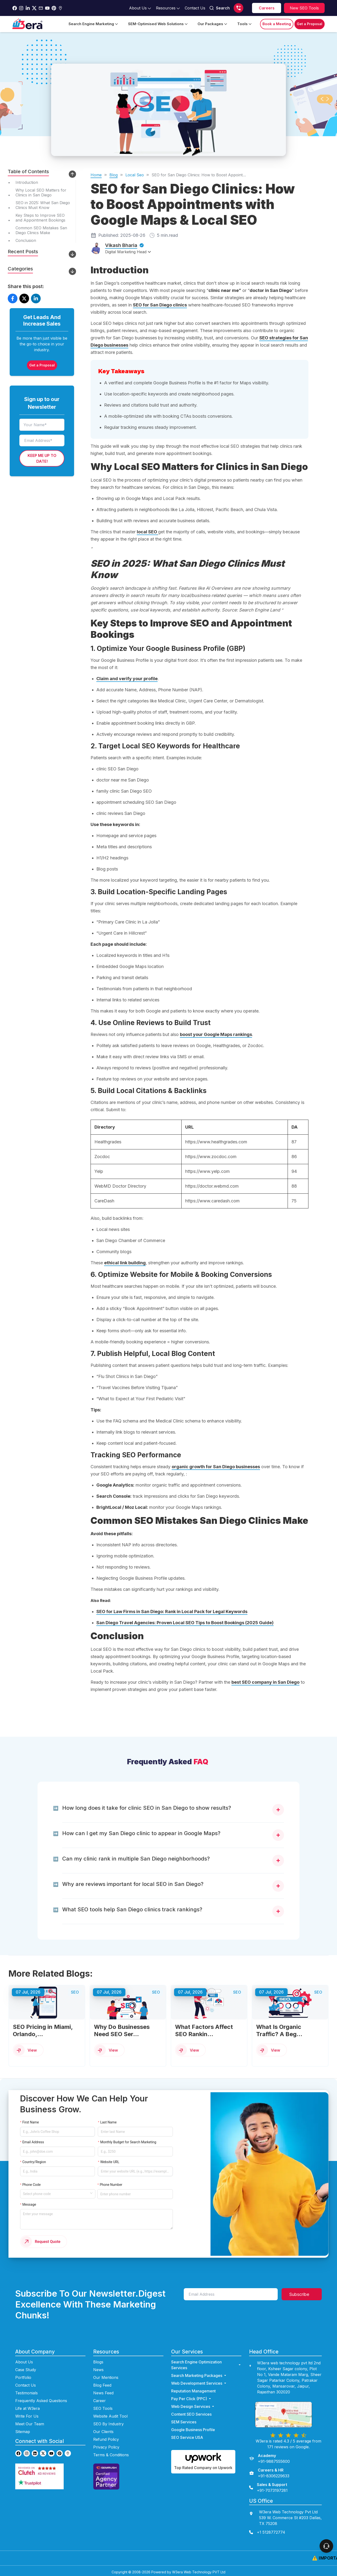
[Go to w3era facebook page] (14, 8)
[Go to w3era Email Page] (40, 8)
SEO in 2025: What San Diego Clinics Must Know (42, 205)
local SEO (147, 531)
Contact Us (25, 2381)
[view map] (288, 2410)
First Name (30, 2130)
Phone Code (31, 2171)
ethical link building (125, 1262)
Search (219, 8)
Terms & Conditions (111, 2450)
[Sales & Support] (268, 2483)
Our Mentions (105, 2373)
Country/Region (34, 2155)
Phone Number (111, 2171)
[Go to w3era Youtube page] (51, 2449)
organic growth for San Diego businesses (216, 1466)
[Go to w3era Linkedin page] (35, 2449)
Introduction (26, 182)
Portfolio (23, 2373)
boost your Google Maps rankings (216, 1034)
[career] (266, 8)
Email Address (33, 2143)
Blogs (98, 2357)
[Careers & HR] (269, 2469)
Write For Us (26, 2412)
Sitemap (22, 2427)
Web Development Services (199, 2379)
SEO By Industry (108, 2419)
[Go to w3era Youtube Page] (47, 8)
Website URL (109, 2155)
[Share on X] (24, 298)
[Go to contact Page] (195, 8)
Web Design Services (193, 2402)
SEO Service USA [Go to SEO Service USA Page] (187, 2433)
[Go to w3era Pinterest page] (59, 2449)
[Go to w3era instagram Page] (21, 8)
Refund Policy (106, 2435)
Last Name (107, 2130)
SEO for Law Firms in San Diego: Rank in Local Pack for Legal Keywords (171, 1611)
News (98, 2365)
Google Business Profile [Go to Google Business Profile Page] (193, 2425)
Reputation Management (193, 2386)
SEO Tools (103, 2404)
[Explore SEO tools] (304, 8)
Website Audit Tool (110, 2412)
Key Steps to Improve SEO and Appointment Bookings (40, 218)
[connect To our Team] (326, 2546)
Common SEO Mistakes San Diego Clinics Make (41, 230)
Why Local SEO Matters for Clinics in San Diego (40, 192)
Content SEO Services (191, 2410)
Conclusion (25, 240)
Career (99, 2396)
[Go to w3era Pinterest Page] (54, 8)
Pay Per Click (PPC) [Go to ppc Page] (191, 2394)
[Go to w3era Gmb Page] (60, 8)
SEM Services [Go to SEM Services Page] (183, 2417)
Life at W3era (27, 2404)
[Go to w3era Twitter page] (43, 2449)
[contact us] (285, 2528)
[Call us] (238, 8)
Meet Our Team (29, 2419)
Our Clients (103, 2427)
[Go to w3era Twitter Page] (34, 8)
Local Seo (134, 174)
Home (96, 174)
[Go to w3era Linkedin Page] (27, 8)
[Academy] (269, 2454)
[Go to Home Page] (27, 24)
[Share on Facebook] (12, 298)
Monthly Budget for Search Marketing (133, 2143)
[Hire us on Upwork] (203, 2457)
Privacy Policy (106, 2443)
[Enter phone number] (128, 2179)
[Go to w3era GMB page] (68, 2449)
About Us (24, 2357)
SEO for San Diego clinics (160, 304)
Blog (113, 174)
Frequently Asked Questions (41, 2396)
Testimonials (26, 2388)
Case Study (25, 2365)
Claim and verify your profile (127, 678)
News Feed (103, 2388)
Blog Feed (102, 2381)
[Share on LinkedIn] (36, 298)
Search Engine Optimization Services (206, 2360)
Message (28, 2200)
